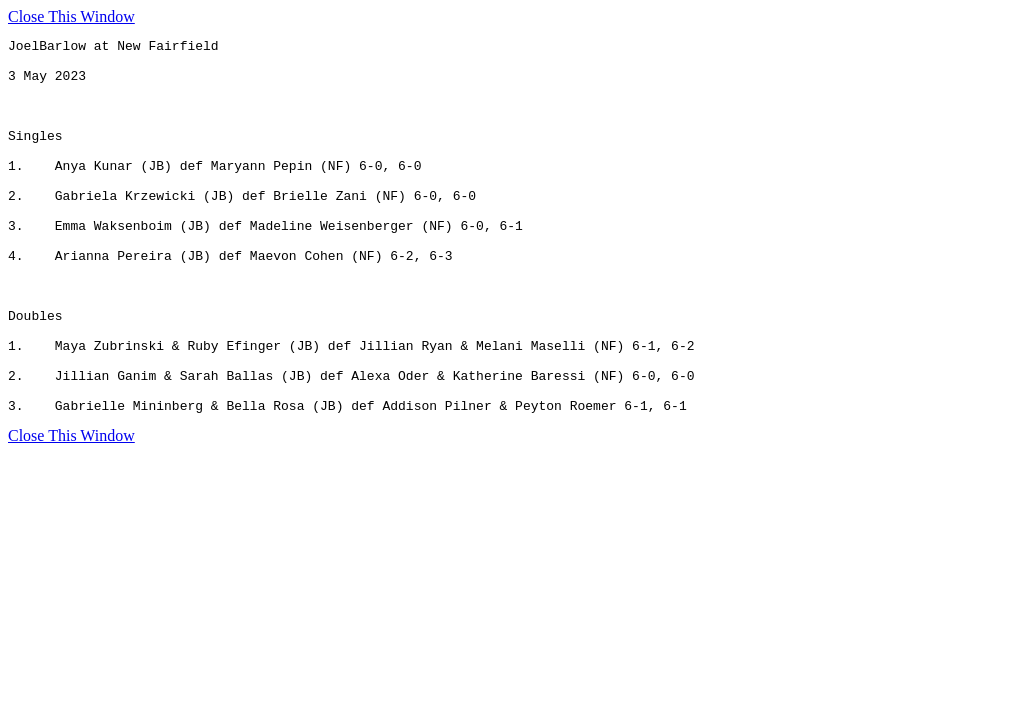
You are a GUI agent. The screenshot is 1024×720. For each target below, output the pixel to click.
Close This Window (71, 16)
